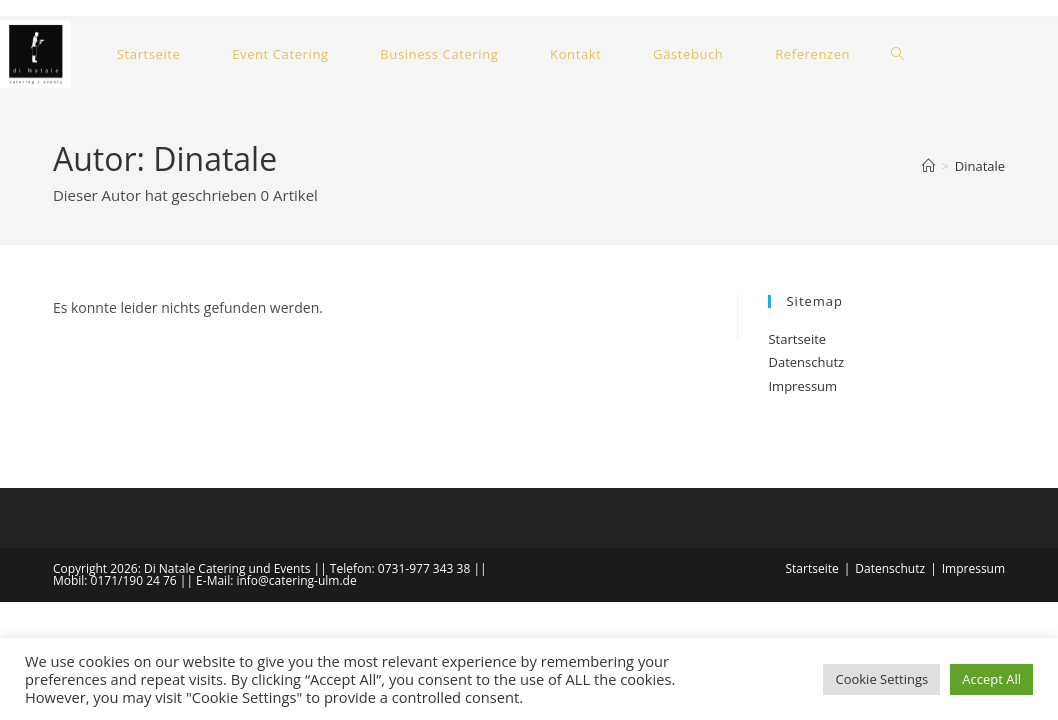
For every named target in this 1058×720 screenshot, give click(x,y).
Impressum (802, 386)
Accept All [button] (991, 679)
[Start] (928, 166)
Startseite (797, 339)
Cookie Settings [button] (881, 679)
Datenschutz (806, 362)
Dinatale (980, 166)
